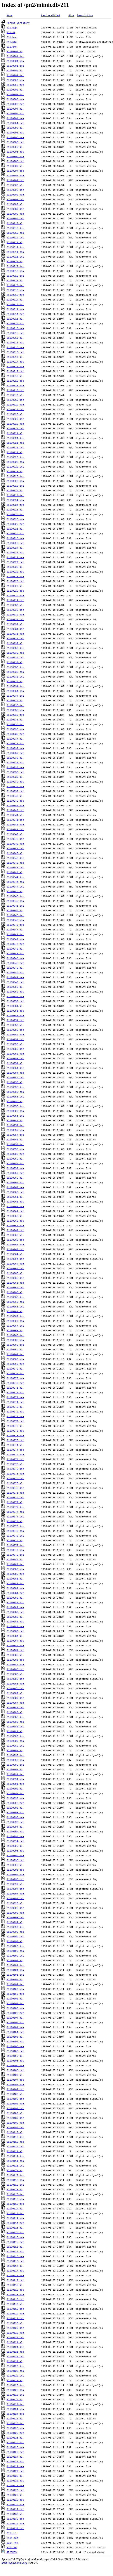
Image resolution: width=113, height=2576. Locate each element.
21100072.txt (15, 1421)
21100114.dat (15, 2213)
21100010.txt (15, 237)
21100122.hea (15, 2370)
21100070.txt (15, 1383)
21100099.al (14, 1922)
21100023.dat (15, 476)
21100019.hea (15, 404)
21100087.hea (15, 1702)
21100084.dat (15, 1640)
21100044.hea (15, 881)
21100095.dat (15, 1850)
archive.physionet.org (14, 2562)
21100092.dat (15, 1793)
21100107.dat (15, 2079)
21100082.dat (15, 1602)
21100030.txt (15, 619)
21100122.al (14, 2361)
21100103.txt (15, 2013)
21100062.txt (15, 1230)
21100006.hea (15, 156)
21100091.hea (15, 1779)
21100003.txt (15, 104)
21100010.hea (15, 232)
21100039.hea (15, 786)
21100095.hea (15, 1855)
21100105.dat (15, 2041)
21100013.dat (15, 285)
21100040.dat (15, 800)
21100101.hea (15, 1970)
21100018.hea (15, 385)
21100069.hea (15, 1359)
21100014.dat (15, 304)
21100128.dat (15, 2480)
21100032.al (14, 643)
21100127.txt (15, 2471)
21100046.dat (15, 915)
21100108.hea (15, 2103)
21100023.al (14, 471)
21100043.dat (15, 858)
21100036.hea (15, 729)
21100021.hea (15, 442)
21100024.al (14, 490)
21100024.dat (15, 495)
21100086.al (14, 1674)
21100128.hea (15, 2485)
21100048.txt (15, 963)
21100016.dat (15, 342)
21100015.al (14, 318)
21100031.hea (15, 633)
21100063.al (14, 1235)
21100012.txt (15, 275)
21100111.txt (15, 2165)
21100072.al (14, 1406)
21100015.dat (15, 323)
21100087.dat (15, 1698)
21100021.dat (15, 438)
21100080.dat (15, 1564)
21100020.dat (15, 419)
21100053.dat (15, 1048)
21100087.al (14, 1693)
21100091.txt (15, 1783)
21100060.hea (15, 1187)
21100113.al (14, 2189)
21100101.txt (15, 1974)
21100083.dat (15, 1621)
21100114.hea (15, 2218)
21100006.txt (15, 161)
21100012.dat (15, 266)
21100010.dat (15, 228)
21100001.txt (15, 65)
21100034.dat (15, 686)
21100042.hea (15, 843)
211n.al (12, 2533)
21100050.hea (15, 996)
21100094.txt (15, 1841)
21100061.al (14, 1196)
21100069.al (14, 1349)
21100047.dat (15, 934)
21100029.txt (15, 600)
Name (9, 15)
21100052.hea (15, 1034)
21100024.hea (15, 500)
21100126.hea (15, 2447)
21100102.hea (15, 1989)
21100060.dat (15, 1182)
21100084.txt (15, 1650)
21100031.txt (15, 638)
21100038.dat (15, 762)
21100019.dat (15, 399)
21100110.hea (15, 2141)
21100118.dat (15, 2289)
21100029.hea (15, 595)
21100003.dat (15, 94)
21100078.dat (15, 1526)
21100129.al (14, 2495)
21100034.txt (15, 695)
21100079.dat (15, 1545)
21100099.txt (15, 1936)
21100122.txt (15, 2375)
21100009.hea (15, 213)
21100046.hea (15, 920)
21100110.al (14, 2132)
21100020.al (14, 414)
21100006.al (14, 146)
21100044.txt (15, 886)
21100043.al (14, 853)
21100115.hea (15, 2237)
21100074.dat (15, 1449)
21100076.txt (15, 1497)
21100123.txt (15, 2394)
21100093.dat (15, 1812)
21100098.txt (15, 1917)
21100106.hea (15, 2065)
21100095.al (14, 1845)
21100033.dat (15, 667)
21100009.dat (15, 209)
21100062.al (14, 1216)
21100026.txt (15, 543)
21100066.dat (15, 1297)
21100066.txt (15, 1306)
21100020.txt (15, 428)
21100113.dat (15, 2194)
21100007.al (14, 166)
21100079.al (14, 1540)
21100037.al (14, 738)
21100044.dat (15, 877)
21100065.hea (15, 1282)
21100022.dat (15, 457)
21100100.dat (15, 1946)
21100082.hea (15, 1607)
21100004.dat (15, 113)
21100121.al (14, 2342)
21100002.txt (15, 84)
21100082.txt (15, 1612)
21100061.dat (15, 1201)
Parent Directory (18, 22)
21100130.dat (15, 2518)
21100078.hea (15, 1530)
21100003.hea (15, 99)
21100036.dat (15, 724)
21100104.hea (15, 2027)
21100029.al (14, 586)
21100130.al (14, 2514)
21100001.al (14, 51)
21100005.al (14, 127)
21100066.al (14, 1292)
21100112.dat (15, 2175)
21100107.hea (15, 2084)
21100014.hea (15, 309)
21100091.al (14, 1769)
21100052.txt (15, 1039)
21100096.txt (15, 1879)
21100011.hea (15, 251)
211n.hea (12, 2542)
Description (85, 15)
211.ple (12, 42)
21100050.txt (15, 1001)
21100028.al (14, 566)
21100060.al (14, 1177)
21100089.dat (15, 1736)
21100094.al (14, 1826)
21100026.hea (15, 538)
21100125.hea (15, 2428)
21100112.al (14, 2170)
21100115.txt (15, 2242)
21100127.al (14, 2456)
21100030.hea (15, 614)
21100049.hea (15, 977)
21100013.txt (15, 294)
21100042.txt (15, 848)
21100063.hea (15, 1244)
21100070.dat (15, 1373)
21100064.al (14, 1254)
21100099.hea (15, 1931)
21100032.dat (15, 648)
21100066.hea (15, 1301)
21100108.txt (15, 2108)
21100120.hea (15, 2332)
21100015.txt (15, 333)
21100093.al (14, 1807)
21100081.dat (15, 1583)
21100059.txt (15, 1173)
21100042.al (14, 834)
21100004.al (14, 108)
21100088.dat (15, 1717)
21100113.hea (15, 2199)
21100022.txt (15, 466)
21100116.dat (15, 2251)
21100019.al (14, 395)
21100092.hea (15, 1798)
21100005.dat (15, 132)
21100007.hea (15, 175)
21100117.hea (15, 2275)
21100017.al (14, 356)
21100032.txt (15, 657)
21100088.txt (15, 1726)
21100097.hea (15, 1893)
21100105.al (14, 2036)
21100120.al (14, 2323)
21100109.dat (15, 2118)
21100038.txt (15, 772)
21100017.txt (15, 371)
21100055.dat (15, 1087)
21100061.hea (15, 1206)
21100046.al (14, 910)
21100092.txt (15, 1803)
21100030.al (14, 605)
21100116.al (14, 2246)
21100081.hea (15, 1588)
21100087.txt (15, 1707)
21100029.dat (15, 590)
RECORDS (12, 2552)
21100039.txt (15, 791)
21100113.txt (15, 2203)
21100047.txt (15, 943)
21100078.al (14, 1521)
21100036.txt (15, 734)
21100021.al (14, 433)
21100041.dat (15, 819)
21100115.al (14, 2227)
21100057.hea (15, 1130)
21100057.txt (15, 1134)
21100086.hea (15, 1683)
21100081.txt (15, 1593)
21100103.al (14, 1998)
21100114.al (14, 2208)
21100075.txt (15, 1478)
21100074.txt (15, 1459)
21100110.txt (15, 2146)
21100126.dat (15, 2442)
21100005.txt (15, 142)
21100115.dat (15, 2232)
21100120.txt (15, 2337)
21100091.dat (15, 1774)
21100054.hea (15, 1072)
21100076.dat (15, 1488)
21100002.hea (15, 80)
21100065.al (14, 1273)
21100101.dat (15, 1965)
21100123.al (14, 2380)
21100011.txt (15, 256)
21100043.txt (15, 867)
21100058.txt (15, 1153)
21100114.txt (15, 2222)
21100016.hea (15, 347)
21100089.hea (15, 1740)
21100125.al (14, 2418)
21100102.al (14, 1979)
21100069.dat (15, 1354)
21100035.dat (15, 705)
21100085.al (14, 1655)
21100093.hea (15, 1817)
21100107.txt (15, 2089)
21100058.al (14, 1139)
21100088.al (14, 1712)
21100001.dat (15, 56)
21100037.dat (15, 743)
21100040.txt (15, 810)
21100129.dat (15, 2499)
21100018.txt (15, 390)
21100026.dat (15, 533)
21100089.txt (15, 1745)
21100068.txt (15, 1344)
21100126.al (14, 2437)
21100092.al (14, 1788)
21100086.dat (15, 1678)
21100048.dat (15, 953)
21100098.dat (15, 1908)
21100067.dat (15, 1316)
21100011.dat (15, 247)
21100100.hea (15, 1950)
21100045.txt (15, 905)
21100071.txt (15, 1402)
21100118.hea (15, 2294)
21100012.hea (15, 271)
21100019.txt (15, 409)
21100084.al (14, 1635)
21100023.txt (15, 485)
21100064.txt (15, 1268)
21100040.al (14, 796)
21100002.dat (15, 75)
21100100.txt (15, 1955)
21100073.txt (15, 1440)
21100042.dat (15, 838)
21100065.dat (15, 1278)
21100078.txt (15, 1535)
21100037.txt (15, 753)
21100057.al (14, 1120)
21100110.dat (15, 2137)
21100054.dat (15, 1068)
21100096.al (14, 1865)
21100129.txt (15, 2509)
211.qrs (12, 46)
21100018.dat (15, 380)
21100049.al (14, 967)
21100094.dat (15, 1831)
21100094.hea (15, 1836)
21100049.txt (15, 982)
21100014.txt (15, 314)
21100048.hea (15, 958)
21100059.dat (15, 1163)
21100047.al (14, 929)
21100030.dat (15, 609)
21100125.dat (15, 2423)
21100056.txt (15, 1115)
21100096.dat (15, 1869)
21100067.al (14, 1311)
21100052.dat (15, 1029)
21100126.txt (15, 2452)
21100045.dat (15, 896)
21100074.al (14, 1445)
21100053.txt (15, 1058)
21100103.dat (15, 2003)
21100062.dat (15, 1220)
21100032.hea (15, 652)
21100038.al (14, 757)
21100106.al (14, 2055)
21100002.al (14, 70)
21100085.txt (15, 1669)
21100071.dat (15, 1392)
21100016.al (14, 337)
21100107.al (14, 2075)
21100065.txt (15, 1287)
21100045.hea (15, 901)
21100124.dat (15, 2404)
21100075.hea (15, 1473)
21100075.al (14, 1464)
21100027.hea (15, 557)
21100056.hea (15, 1111)
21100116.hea (15, 2256)
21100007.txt (15, 180)
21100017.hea (15, 366)
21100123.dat (15, 2385)
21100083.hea (15, 1626)
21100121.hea (15, 2351)
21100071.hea (15, 1397)
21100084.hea (15, 1645)
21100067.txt (15, 1325)
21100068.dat (15, 1335)
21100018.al (14, 376)
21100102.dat (15, 1984)
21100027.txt (15, 562)
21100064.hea (15, 1263)
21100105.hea (15, 2046)
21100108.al (14, 2094)
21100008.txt (15, 199)
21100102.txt (15, 1993)
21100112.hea (15, 2180)
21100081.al (14, 1578)
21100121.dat (15, 2347)
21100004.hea (15, 118)
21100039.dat (15, 781)
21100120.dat (15, 2327)
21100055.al (14, 1082)
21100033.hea (15, 671)
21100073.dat (15, 1430)
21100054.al (14, 1063)
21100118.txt (15, 2299)
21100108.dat (15, 2098)
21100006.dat (15, 151)
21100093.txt (15, 1822)
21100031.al (14, 624)
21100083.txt (15, 1631)
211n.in (12, 2547)
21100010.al (14, 223)
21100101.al (14, 1960)
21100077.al (14, 1502)
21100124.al (14, 2399)
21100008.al (14, 185)
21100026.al (14, 528)
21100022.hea (15, 461)
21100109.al (14, 2113)
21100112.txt (15, 2184)
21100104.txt (15, 2032)
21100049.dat (15, 972)
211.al (11, 32)
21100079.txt (15, 1554)
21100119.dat (15, 2308)
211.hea (12, 37)
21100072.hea (15, 1416)
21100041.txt (15, 829)
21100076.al (14, 1483)
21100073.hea (15, 1435)
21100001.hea (15, 61)
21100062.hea (15, 1225)
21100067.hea (15, 1321)
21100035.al (14, 700)
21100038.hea (15, 767)
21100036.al (14, 719)
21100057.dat (15, 1125)
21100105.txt (15, 2051)
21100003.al (14, 89)
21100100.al (14, 1941)
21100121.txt (15, 2356)
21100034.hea (15, 691)
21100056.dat (15, 1106)
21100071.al (14, 1387)
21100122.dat (15, 2366)
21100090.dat (15, 1755)
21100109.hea (15, 2122)
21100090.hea (15, 1760)
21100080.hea (15, 1569)
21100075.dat (15, 1468)
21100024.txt (15, 504)
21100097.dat (15, 1888)
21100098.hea (15, 1912)
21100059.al (14, 1158)
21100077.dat (15, 1507)
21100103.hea (15, 2008)
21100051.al (14, 1006)
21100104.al (14, 2017)
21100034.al (14, 681)
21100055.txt (15, 1096)
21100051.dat (15, 1010)
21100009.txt (15, 218)
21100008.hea (15, 194)
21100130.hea (15, 2523)
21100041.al (14, 815)
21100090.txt (15, 1764)
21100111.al (14, 2151)
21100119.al (14, 2304)
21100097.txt (15, 1898)
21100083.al (14, 1616)
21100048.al (14, 948)
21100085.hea (15, 1664)
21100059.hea (15, 1168)
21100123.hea (15, 2390)
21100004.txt (15, 123)
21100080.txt (15, 1573)
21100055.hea (15, 1091)
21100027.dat (15, 552)
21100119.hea (15, 2313)
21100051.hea (15, 1015)
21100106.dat (15, 2060)
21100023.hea (15, 481)
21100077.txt (15, 1516)
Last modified (50, 15)
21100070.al (14, 1368)
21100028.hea (15, 576)
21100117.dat (15, 2270)
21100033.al (14, 662)
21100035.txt (15, 714)
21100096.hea (15, 1874)
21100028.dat (15, 571)
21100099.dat (15, 1927)
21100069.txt (15, 1363)
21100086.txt (15, 1688)
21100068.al (14, 1330)
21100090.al (14, 1750)
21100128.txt (15, 2490)
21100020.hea (15, 423)
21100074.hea (15, 1454)
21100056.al (14, 1101)
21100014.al (14, 299)
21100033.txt (15, 676)
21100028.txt (15, 581)
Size (71, 15)
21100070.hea (15, 1378)
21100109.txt (15, 2127)
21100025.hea (15, 519)
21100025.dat (15, 514)
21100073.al (14, 1426)
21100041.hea (15, 824)
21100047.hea (15, 939)
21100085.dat (15, 1659)
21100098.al (14, 1903)
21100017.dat (15, 361)
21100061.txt (15, 1211)
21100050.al (14, 986)
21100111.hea (15, 2160)
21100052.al (14, 1025)
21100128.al (14, 2475)
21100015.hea (15, 328)
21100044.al (14, 872)
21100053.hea (15, 1053)
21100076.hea (15, 1492)
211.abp (12, 27)
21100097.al (14, 1884)
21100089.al (14, 1731)
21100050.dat (15, 991)
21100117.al (14, 2265)
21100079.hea (15, 1550)
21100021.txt (15, 447)
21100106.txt (15, 2070)
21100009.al (14, 204)
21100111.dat (15, 2156)
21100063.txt (15, 1249)
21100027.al (14, 547)
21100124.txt (15, 2413)
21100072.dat (15, 1411)
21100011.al (14, 242)
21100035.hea (15, 710)
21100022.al (14, 452)
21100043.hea (15, 862)
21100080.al (14, 1559)
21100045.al (14, 891)
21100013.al (14, 280)
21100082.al (14, 1597)
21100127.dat (15, 2461)
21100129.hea (15, 2504)
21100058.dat (15, 1144)
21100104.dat (15, 2022)
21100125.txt (15, 2432)
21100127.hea (15, 2466)
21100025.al (14, 509)
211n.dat (12, 2537)
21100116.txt (15, 2261)
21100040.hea (15, 805)
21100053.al (14, 1044)
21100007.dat (15, 170)
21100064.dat (15, 1258)
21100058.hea (15, 1149)
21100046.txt (15, 924)
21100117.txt (15, 2280)
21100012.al (14, 261)
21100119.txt (15, 2318)
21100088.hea (15, 1721)
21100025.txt (15, 524)
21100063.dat (15, 1239)
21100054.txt (15, 1077)
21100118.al (14, 2285)
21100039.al (14, 776)
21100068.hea (15, 1340)
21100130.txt (15, 2528)
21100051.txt (15, 1020)
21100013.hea (15, 290)
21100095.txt (15, 1860)
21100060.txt (15, 1192)
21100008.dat (15, 189)
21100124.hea (15, 2409)
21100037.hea (15, 748)
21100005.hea (15, 137)
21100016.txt (15, 352)
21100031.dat (15, 629)
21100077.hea (15, 1511)
